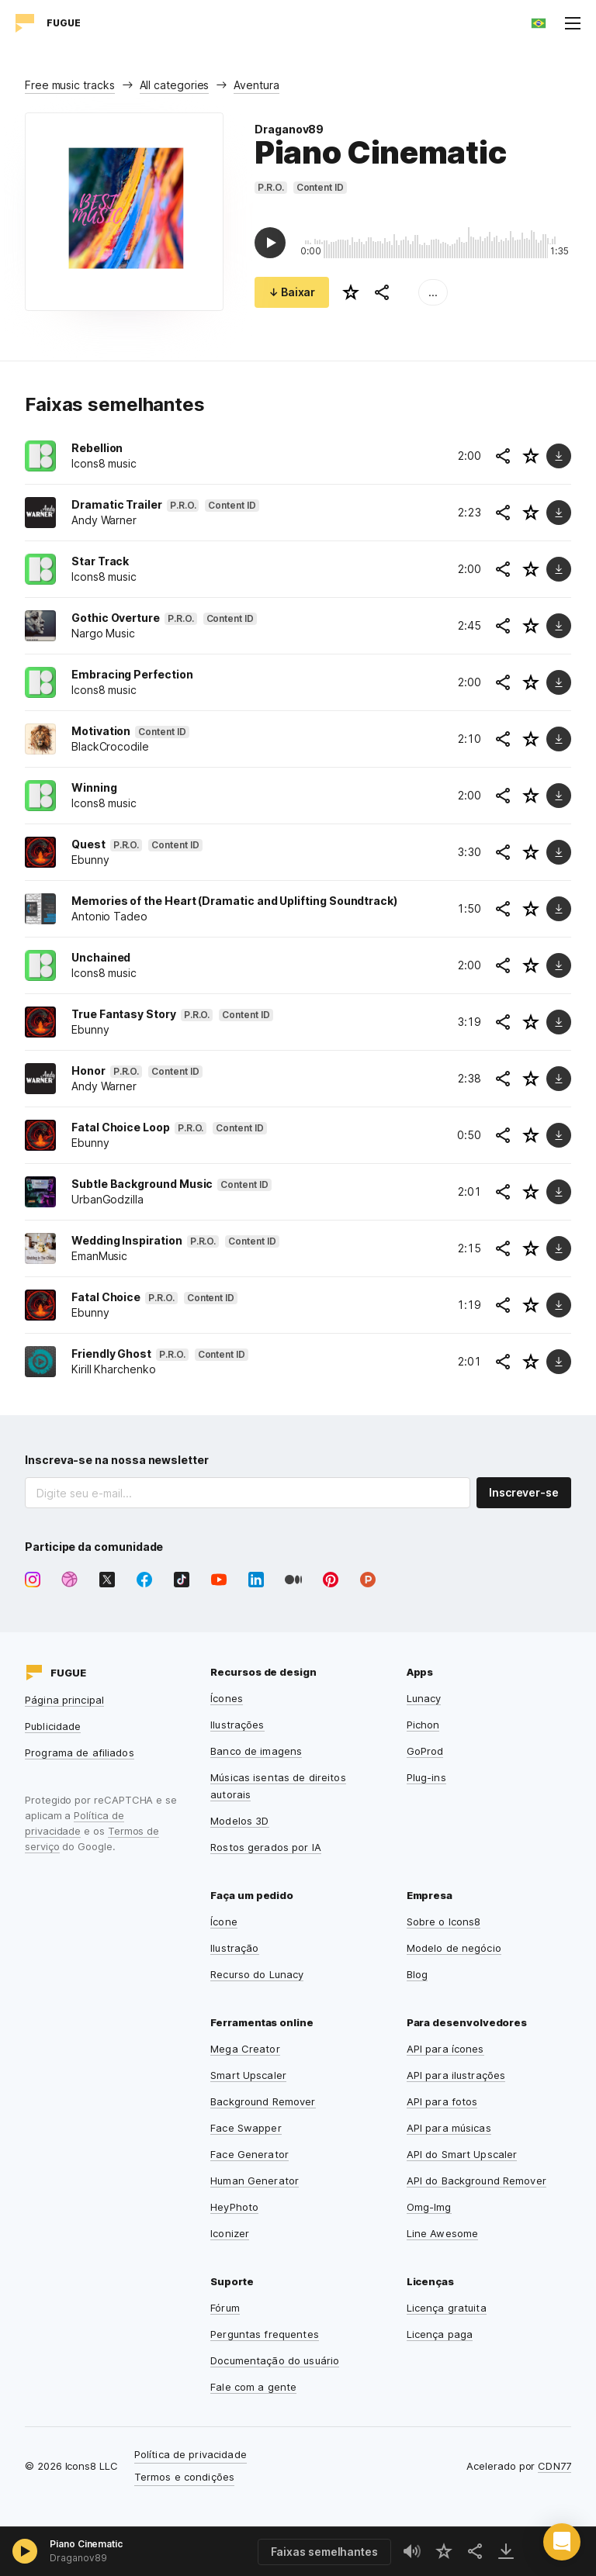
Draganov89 (289, 129)
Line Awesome (443, 2233)
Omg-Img (429, 2207)
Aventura (256, 85)
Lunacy (424, 1698)
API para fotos (442, 2101)
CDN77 (554, 2466)
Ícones (226, 1698)
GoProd (425, 1751)
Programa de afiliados (79, 1752)
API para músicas (449, 2128)
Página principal (64, 1700)
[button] (561, 2541)
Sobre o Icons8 (444, 1921)
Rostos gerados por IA (265, 1847)
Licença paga (440, 2334)
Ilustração (234, 1948)
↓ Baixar (292, 292)
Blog (417, 1974)
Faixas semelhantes (325, 2551)
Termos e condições (184, 2477)
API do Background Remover (476, 2180)
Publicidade (53, 1726)
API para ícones (445, 2048)
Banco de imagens (256, 1751)
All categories (175, 85)
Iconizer (229, 2233)
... (433, 292)
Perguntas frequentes (264, 2334)
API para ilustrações (456, 2075)
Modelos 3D (239, 1821)
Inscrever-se (524, 1492)
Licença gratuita (447, 2307)
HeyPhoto (234, 2207)
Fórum (225, 2307)
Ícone (223, 1921)
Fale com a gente (253, 2387)
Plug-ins (426, 1777)
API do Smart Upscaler (462, 2154)
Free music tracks (70, 85)
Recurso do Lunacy (256, 1974)
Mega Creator (245, 2048)
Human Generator (254, 2180)
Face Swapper (246, 2128)
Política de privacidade (190, 2454)
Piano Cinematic (86, 2544)
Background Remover (262, 2101)
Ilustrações (237, 1724)
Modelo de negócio (454, 1948)
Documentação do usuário (274, 2360)
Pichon (423, 1724)
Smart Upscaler (248, 2075)
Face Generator (249, 2154)
